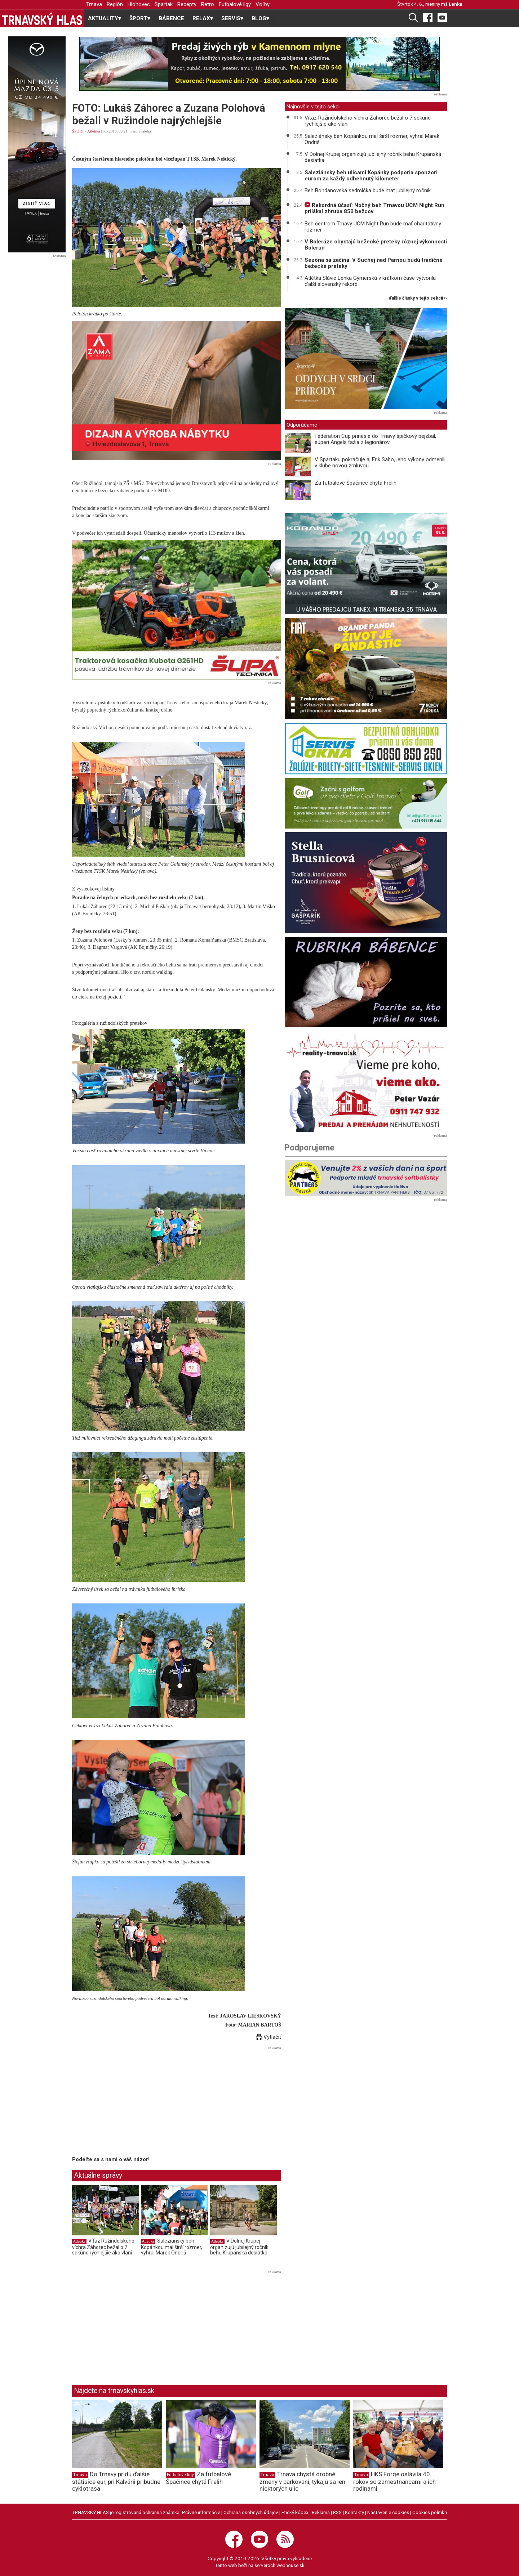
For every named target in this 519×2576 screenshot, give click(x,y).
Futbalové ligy (235, 4)
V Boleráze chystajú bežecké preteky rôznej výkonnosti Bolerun (376, 244)
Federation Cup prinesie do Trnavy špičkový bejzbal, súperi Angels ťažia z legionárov (375, 439)
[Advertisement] (132, 2102)
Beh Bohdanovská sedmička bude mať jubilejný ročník (368, 190)
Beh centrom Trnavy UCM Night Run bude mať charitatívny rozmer (373, 226)
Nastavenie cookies (388, 2512)
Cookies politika (429, 2512)
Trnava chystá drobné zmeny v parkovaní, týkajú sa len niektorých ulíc (302, 2481)
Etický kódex (295, 2512)
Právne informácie (201, 2512)
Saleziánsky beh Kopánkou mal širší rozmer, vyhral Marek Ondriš (171, 2247)
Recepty (186, 4)
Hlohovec (139, 4)
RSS (337, 2512)
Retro (207, 4)
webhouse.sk (290, 2565)
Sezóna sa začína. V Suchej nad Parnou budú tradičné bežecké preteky (374, 263)
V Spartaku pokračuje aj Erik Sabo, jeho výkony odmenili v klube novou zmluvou (380, 462)
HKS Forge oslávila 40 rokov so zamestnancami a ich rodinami (394, 2481)
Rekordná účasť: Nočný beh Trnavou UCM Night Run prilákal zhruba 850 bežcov (374, 208)
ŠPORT (78, 131)
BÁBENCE (171, 18)
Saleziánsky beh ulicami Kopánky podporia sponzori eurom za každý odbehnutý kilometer (371, 175)
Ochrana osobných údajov (250, 2512)
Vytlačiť (268, 2037)
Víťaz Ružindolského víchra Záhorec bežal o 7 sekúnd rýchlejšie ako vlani (103, 2247)
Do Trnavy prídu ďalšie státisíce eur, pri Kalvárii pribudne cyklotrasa (116, 2481)
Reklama (321, 2512)
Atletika (93, 131)
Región (115, 4)
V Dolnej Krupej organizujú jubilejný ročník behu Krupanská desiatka (239, 2247)
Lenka (455, 4)
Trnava (94, 4)
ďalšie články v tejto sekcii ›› (418, 298)
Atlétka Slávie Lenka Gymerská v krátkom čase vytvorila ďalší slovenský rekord (370, 281)
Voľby (263, 4)
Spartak (164, 4)
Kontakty (354, 2512)
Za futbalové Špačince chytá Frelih (355, 483)
